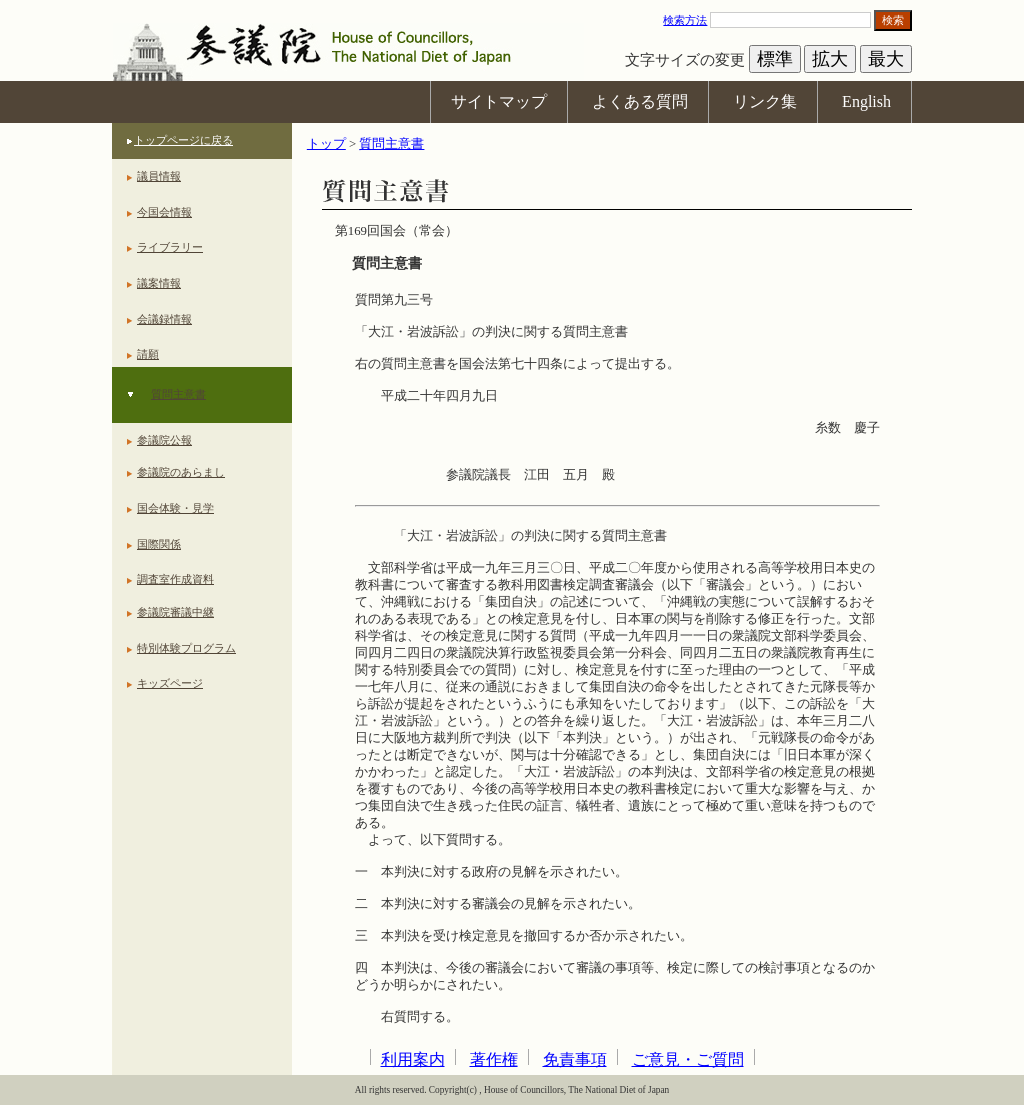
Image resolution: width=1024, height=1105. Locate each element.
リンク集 (765, 101)
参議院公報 (164, 440)
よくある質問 (640, 101)
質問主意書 (178, 394)
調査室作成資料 (175, 579)
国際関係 (159, 544)
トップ (326, 144)
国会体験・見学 (175, 508)
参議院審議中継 (175, 612)
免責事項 (575, 1059)
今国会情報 (164, 212)
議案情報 (159, 283)
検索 (893, 20)
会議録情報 (164, 319)
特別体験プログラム (186, 648)
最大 (886, 59)
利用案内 (413, 1059)
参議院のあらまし (181, 472)
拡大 (830, 59)
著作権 (494, 1059)
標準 (775, 59)
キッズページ (170, 683)
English (866, 101)
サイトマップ (499, 101)
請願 (148, 354)
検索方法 (685, 20)
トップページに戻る (183, 140)
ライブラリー (170, 247)
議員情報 (159, 176)
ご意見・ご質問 (688, 1059)
